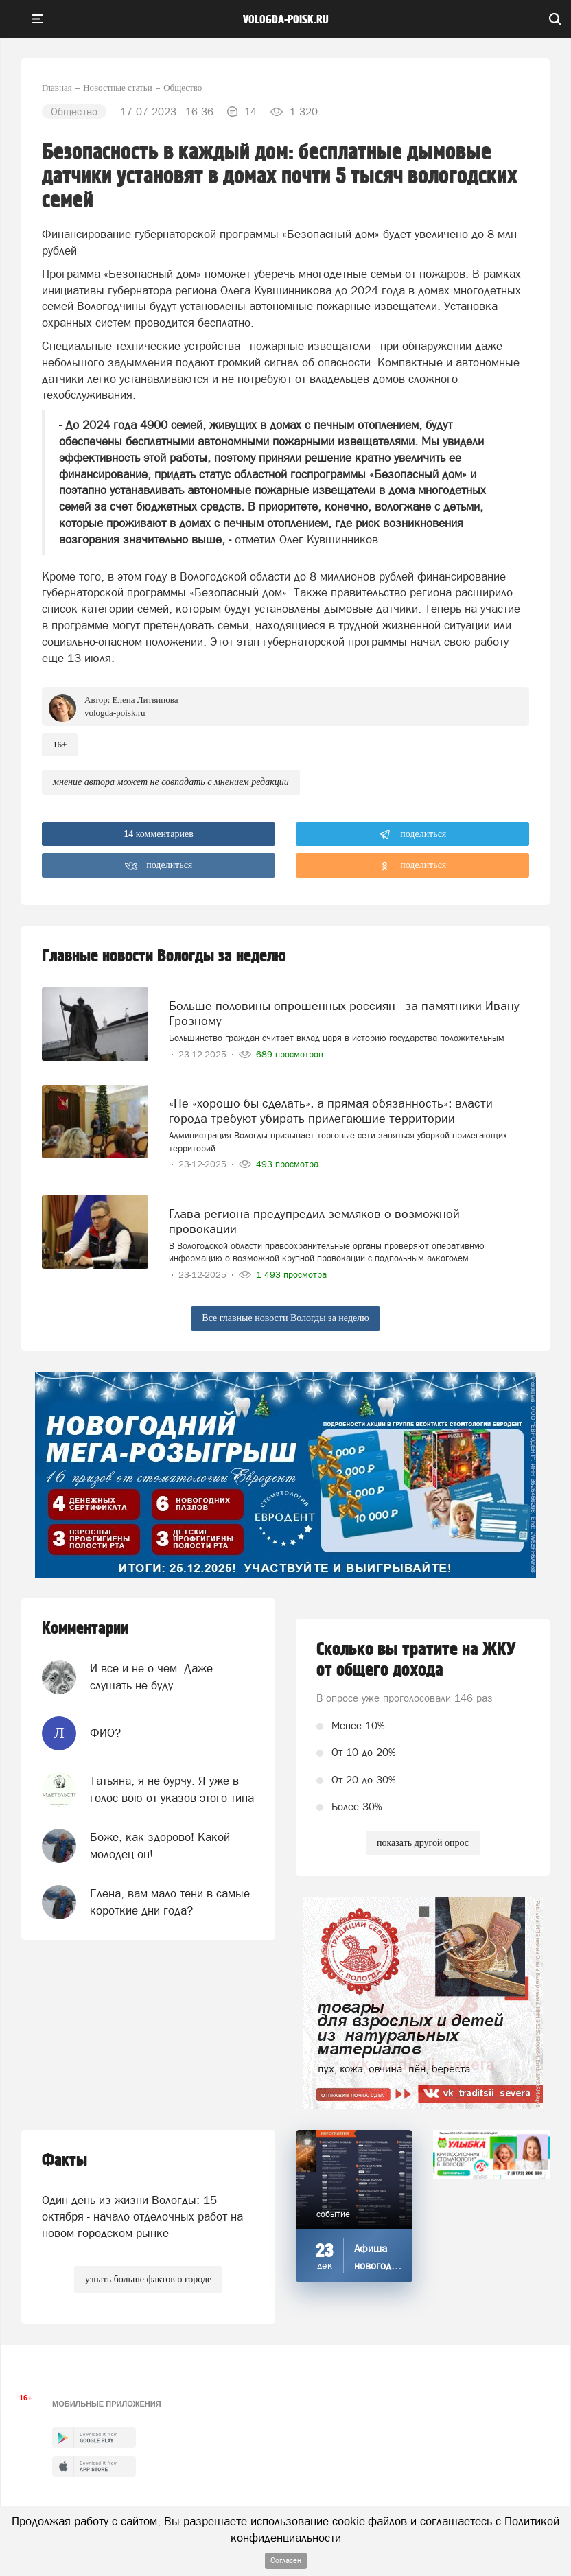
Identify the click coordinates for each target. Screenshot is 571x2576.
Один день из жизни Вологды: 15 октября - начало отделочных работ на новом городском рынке (142, 2216)
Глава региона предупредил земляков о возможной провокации (314, 1221)
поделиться (413, 834)
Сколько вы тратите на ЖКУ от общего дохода (416, 1660)
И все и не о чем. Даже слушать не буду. (151, 1676)
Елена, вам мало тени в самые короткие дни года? (170, 1901)
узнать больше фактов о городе (148, 2279)
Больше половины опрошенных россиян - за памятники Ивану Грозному (344, 1013)
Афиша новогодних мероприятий (378, 2265)
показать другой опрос (423, 1843)
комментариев (159, 834)
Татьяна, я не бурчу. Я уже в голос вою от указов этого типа (172, 1789)
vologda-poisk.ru (286, 20)
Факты (64, 2160)
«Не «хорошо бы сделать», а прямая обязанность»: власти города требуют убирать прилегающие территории (331, 1110)
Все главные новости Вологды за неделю (285, 1318)
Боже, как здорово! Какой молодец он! (160, 1845)
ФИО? (105, 1733)
